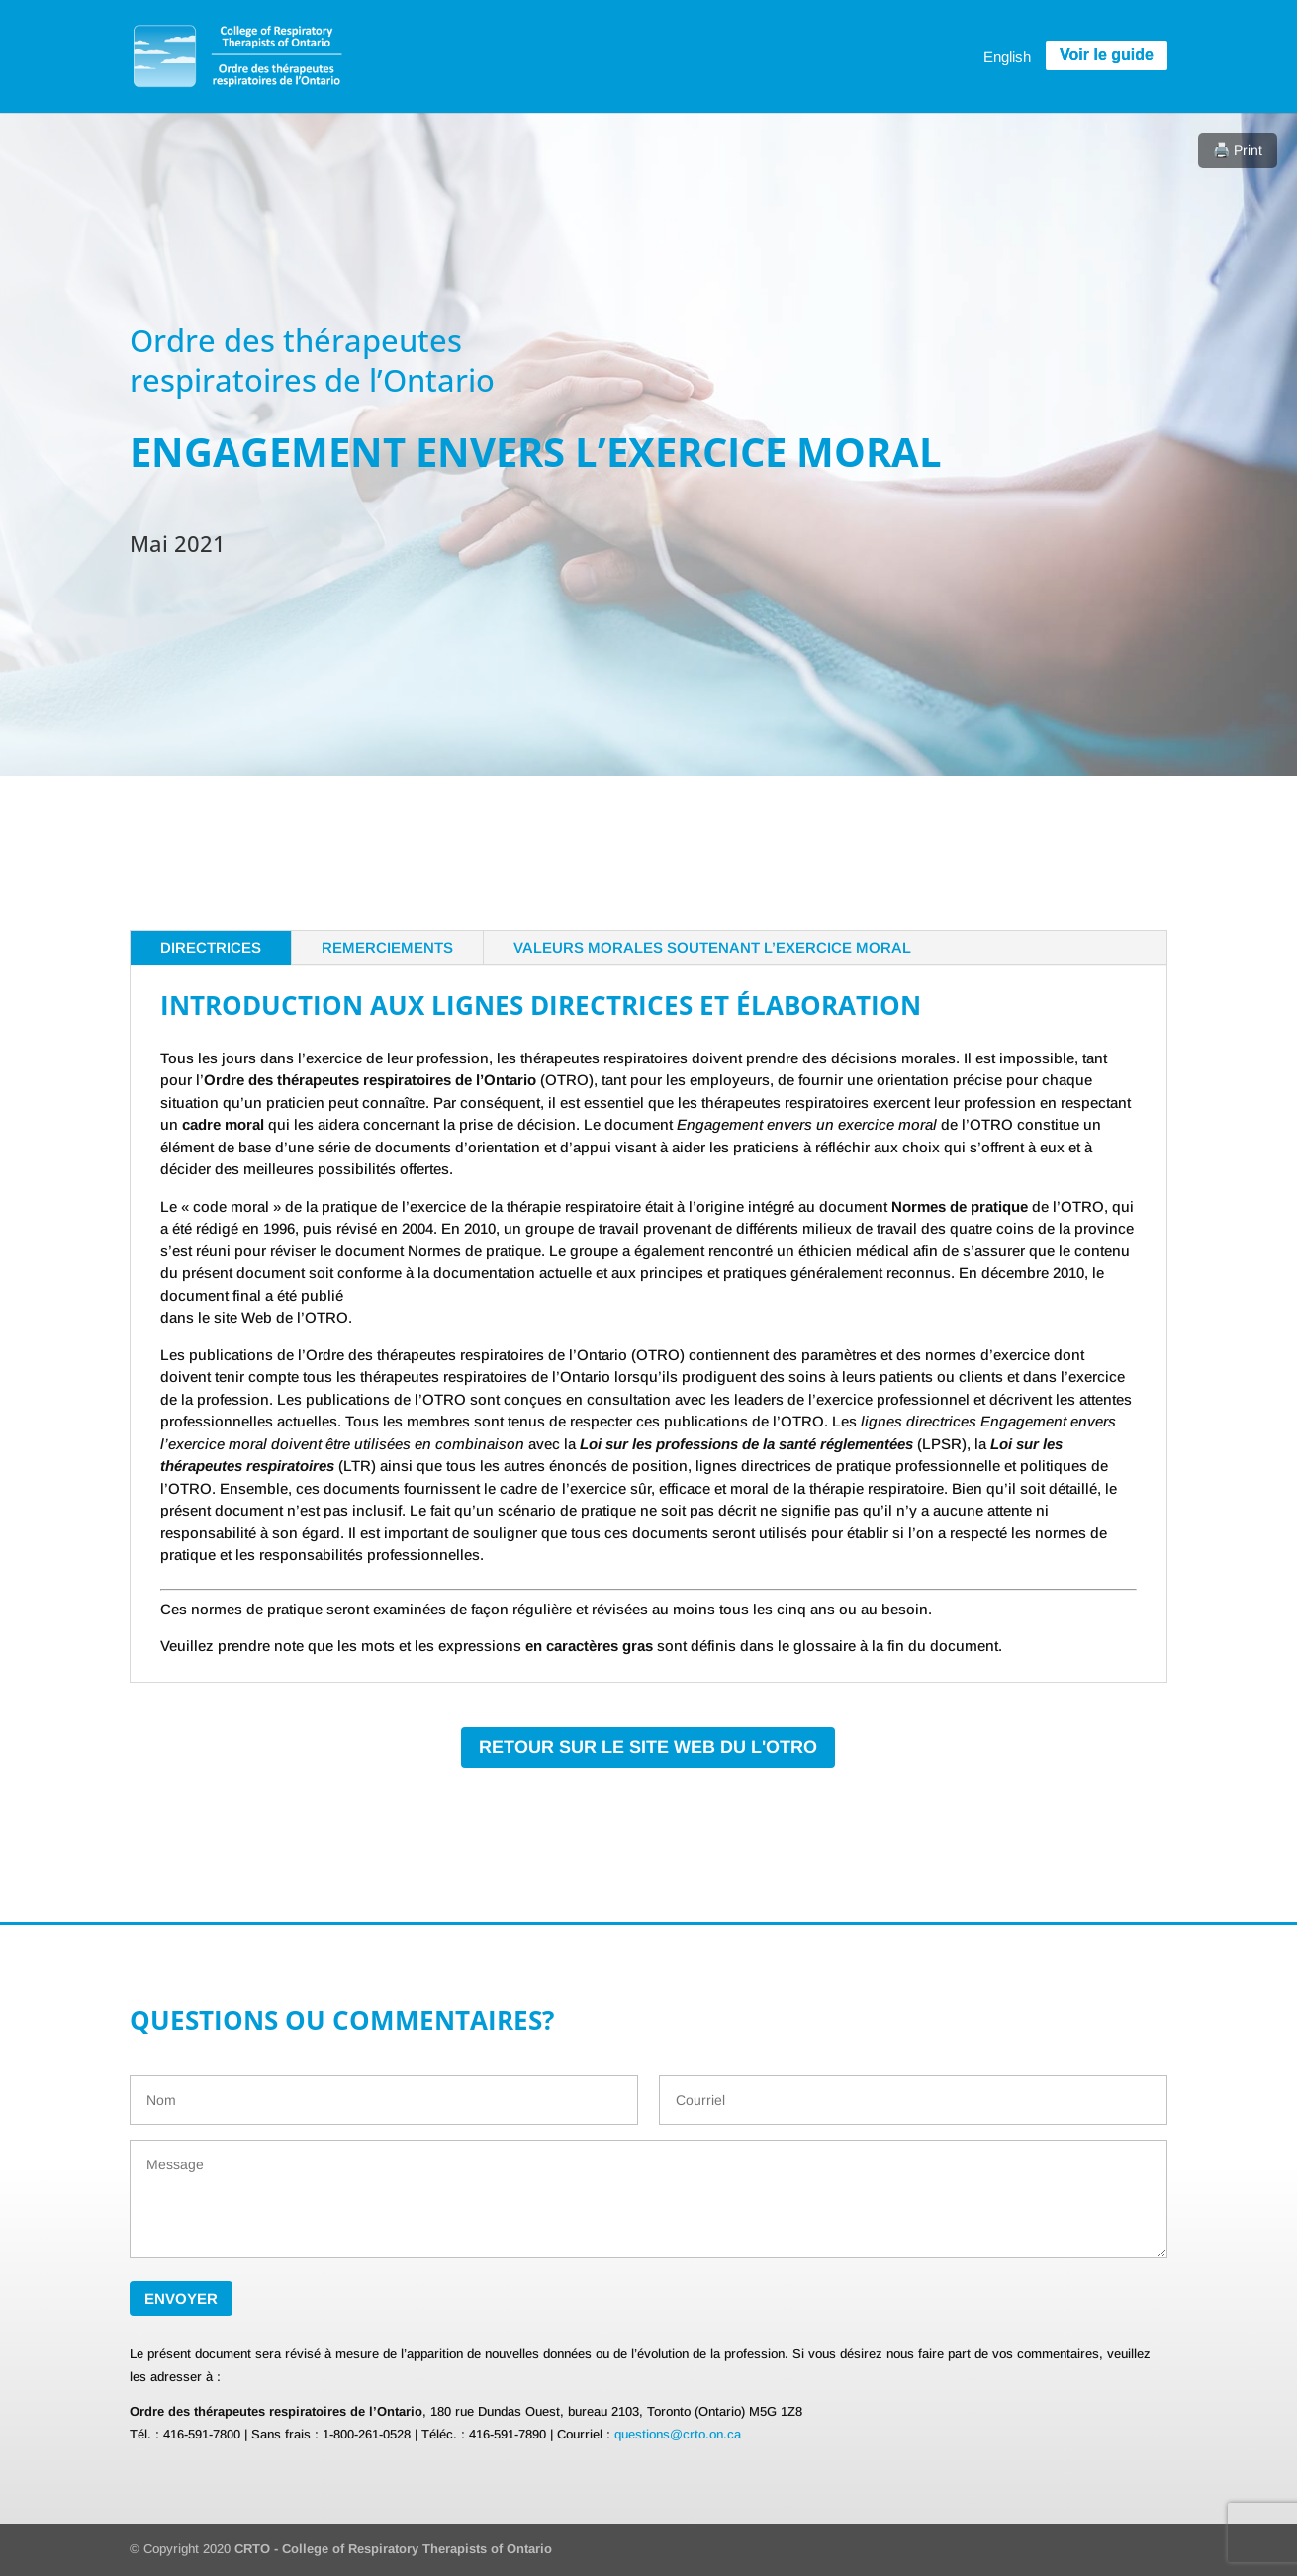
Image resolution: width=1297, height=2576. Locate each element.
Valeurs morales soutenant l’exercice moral (712, 947)
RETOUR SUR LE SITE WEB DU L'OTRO (648, 1747)
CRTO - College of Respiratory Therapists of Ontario (393, 2548)
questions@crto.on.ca (677, 2434)
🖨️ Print (1237, 150)
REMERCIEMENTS (387, 947)
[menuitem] (1007, 56)
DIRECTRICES (210, 947)
